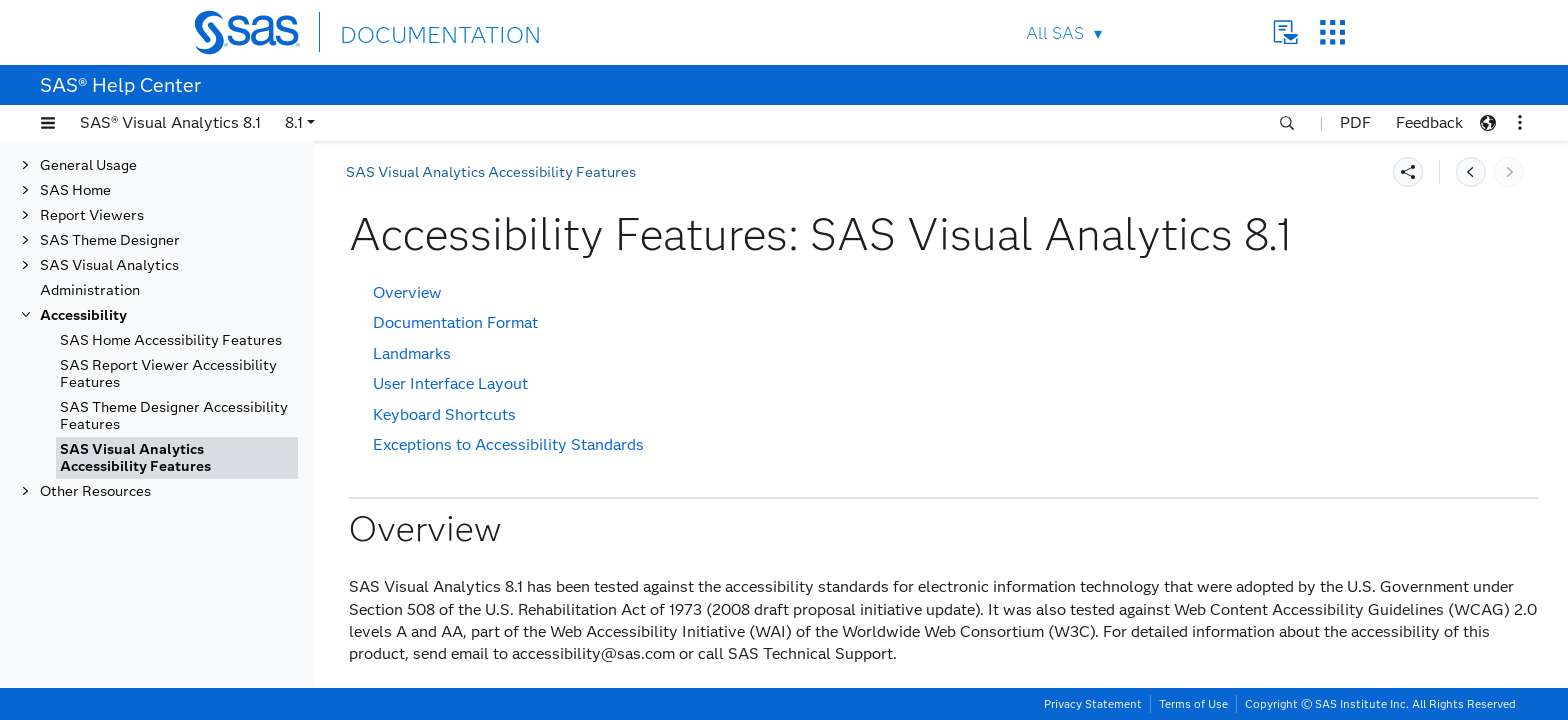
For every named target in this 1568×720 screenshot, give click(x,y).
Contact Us (1285, 32)
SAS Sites (1332, 32)
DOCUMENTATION (413, 31)
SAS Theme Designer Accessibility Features (174, 416)
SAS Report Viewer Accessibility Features (168, 374)
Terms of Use (1193, 704)
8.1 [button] (294, 122)
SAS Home (75, 190)
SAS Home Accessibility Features (171, 340)
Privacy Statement (1093, 704)
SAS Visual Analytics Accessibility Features (135, 458)
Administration (90, 290)
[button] (48, 123)
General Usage (88, 165)
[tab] (177, 458)
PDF (1355, 122)
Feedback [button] (1429, 122)
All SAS (1055, 33)
